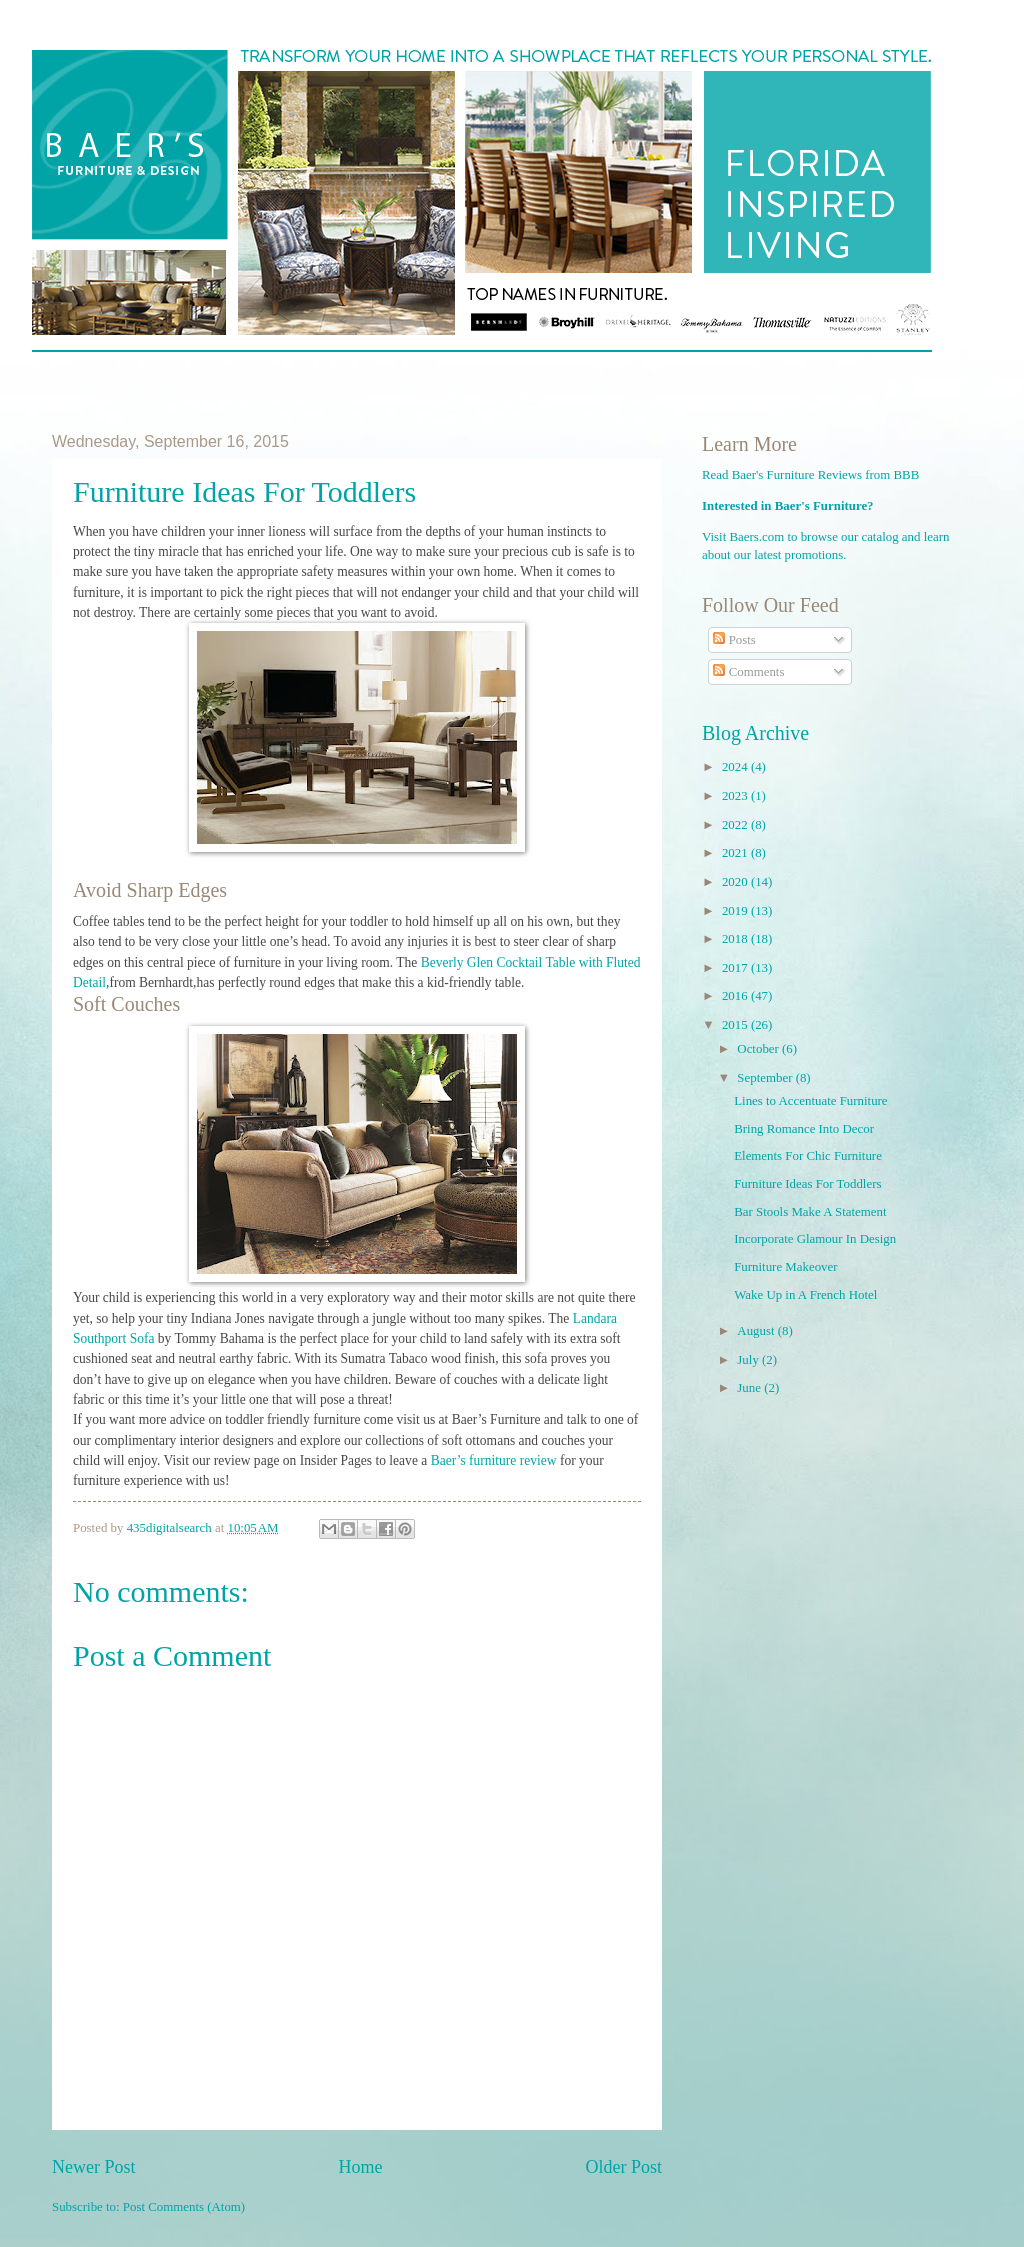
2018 (736, 939)
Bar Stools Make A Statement (810, 1212)
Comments (748, 672)
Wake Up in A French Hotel (805, 1295)
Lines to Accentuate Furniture (810, 1101)
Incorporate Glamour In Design (815, 1239)
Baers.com (757, 537)
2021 (736, 853)
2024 (736, 767)
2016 (736, 996)
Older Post (623, 2167)
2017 (736, 968)
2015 (736, 1025)
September (766, 1078)
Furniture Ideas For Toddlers (807, 1184)
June (750, 1388)
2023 (736, 796)
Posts (734, 640)
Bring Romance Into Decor (804, 1129)
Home (360, 2167)
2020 (736, 882)
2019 (736, 911)
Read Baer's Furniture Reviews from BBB (810, 475)
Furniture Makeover (785, 1267)
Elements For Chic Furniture (808, 1156)
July (749, 1360)
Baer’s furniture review (494, 1460)
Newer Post (94, 2167)
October (759, 1049)
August (757, 1331)
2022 (736, 825)
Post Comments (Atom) (184, 2207)
